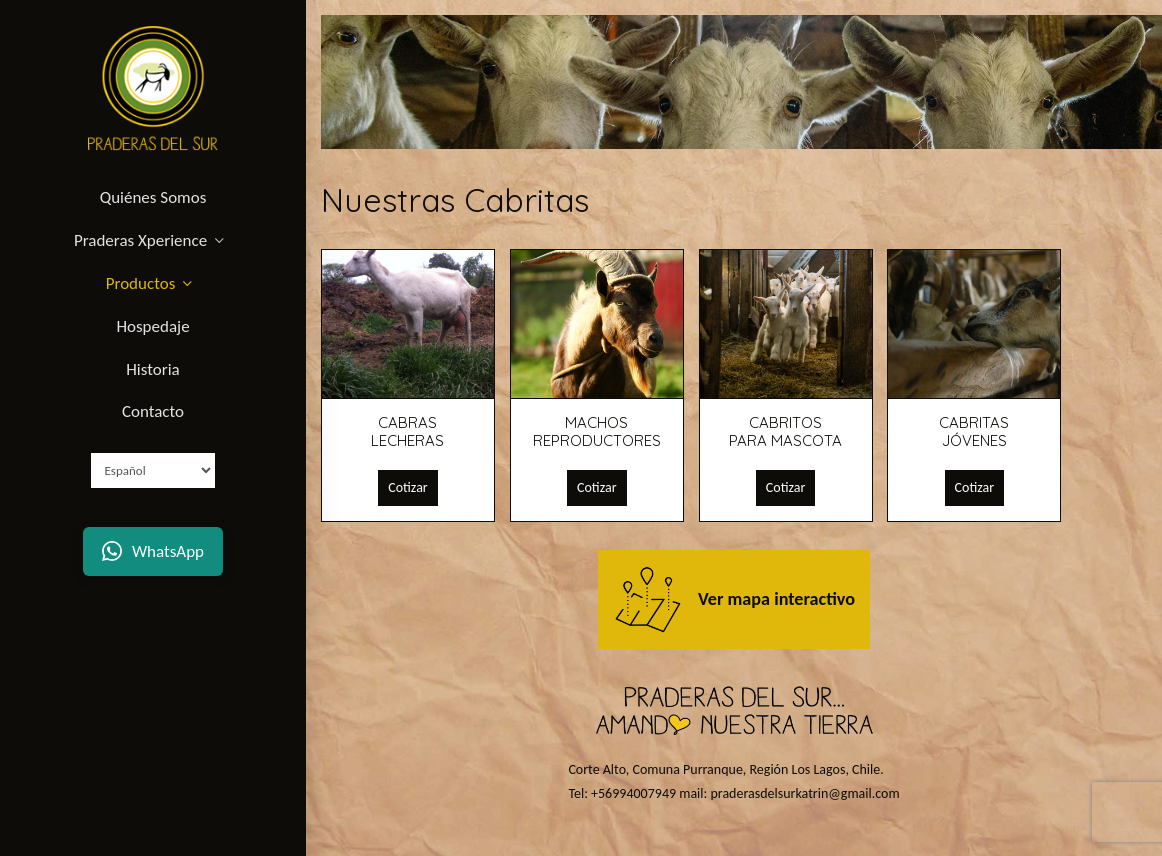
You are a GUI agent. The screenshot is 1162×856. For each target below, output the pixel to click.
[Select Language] (153, 470)
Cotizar (408, 487)
